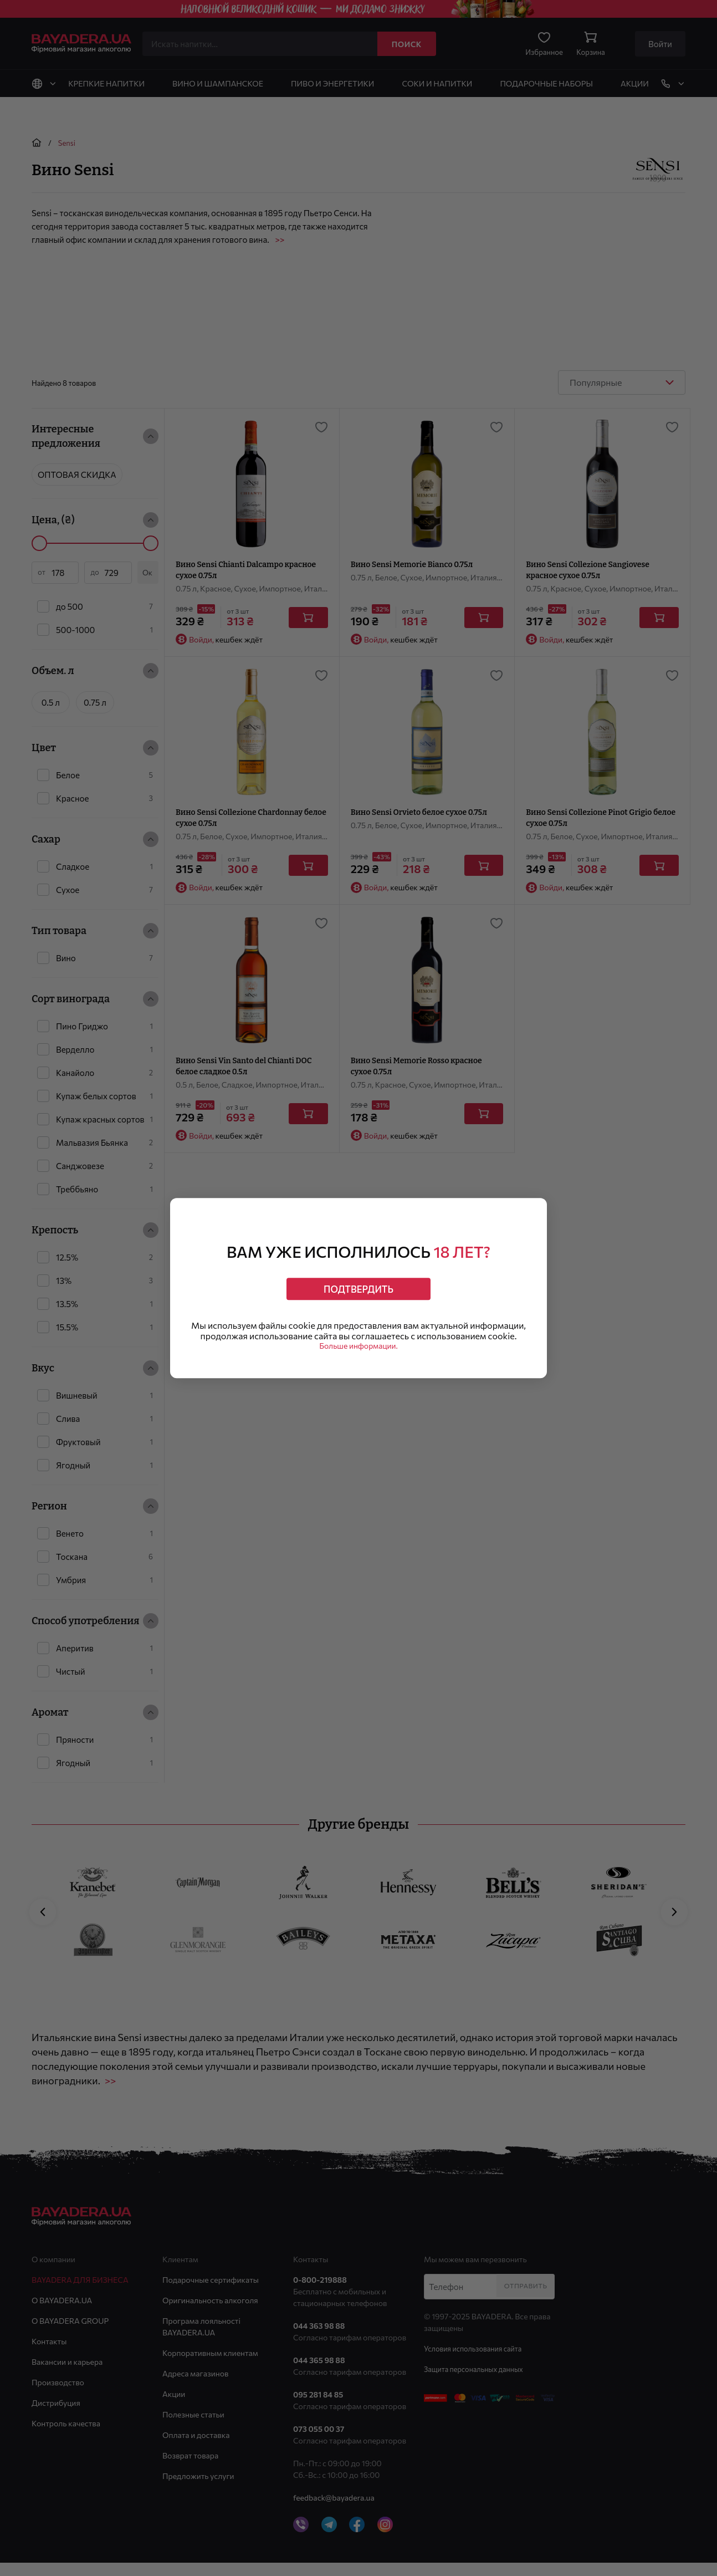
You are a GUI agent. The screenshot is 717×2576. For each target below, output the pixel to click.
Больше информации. (359, 1351)
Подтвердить (358, 1284)
